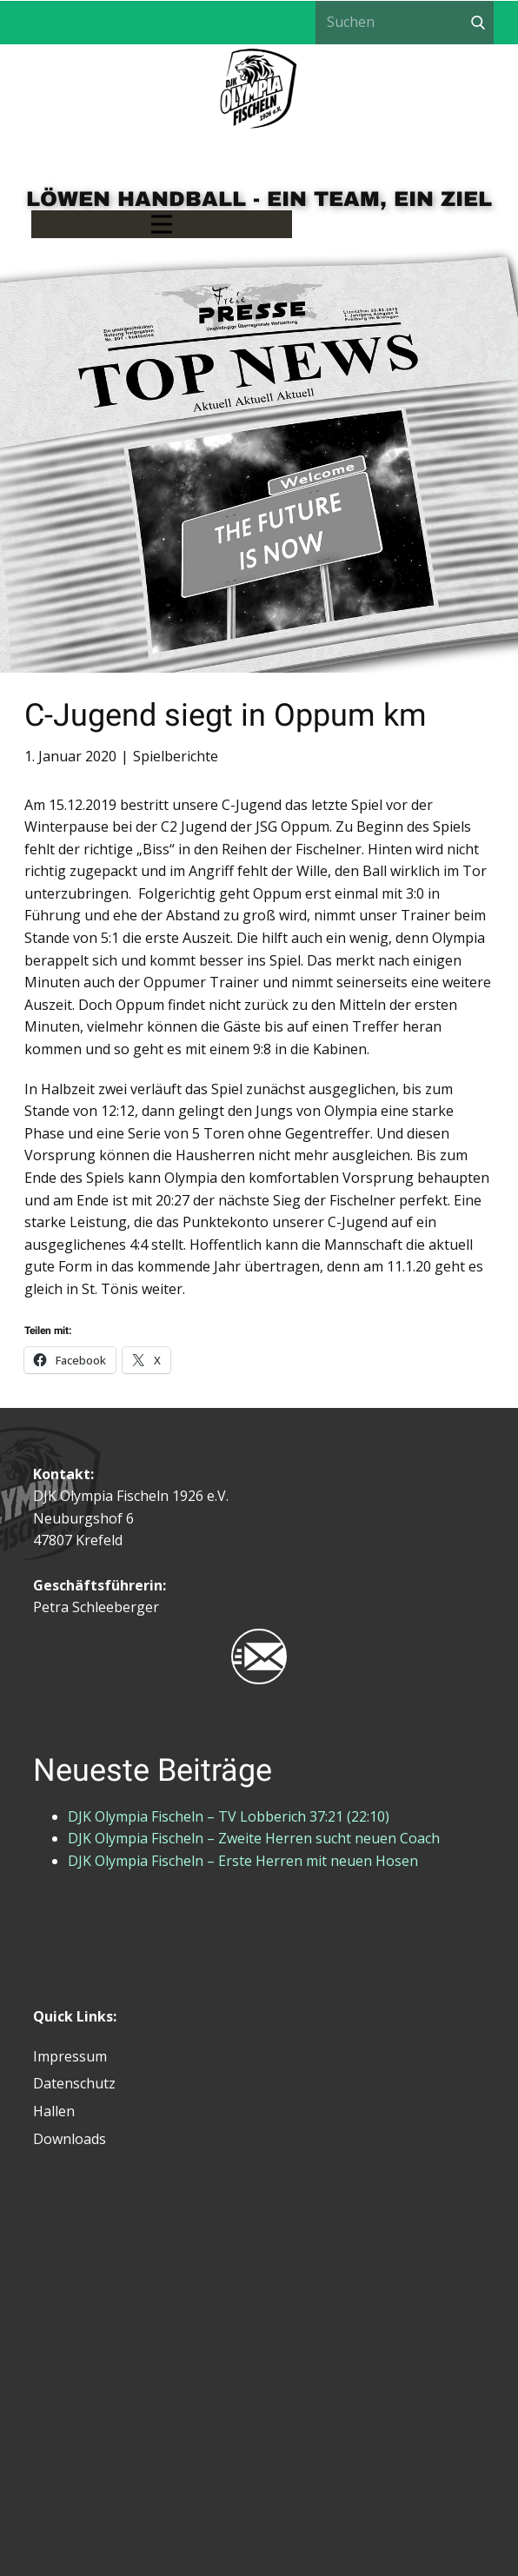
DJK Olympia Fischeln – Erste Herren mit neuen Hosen (243, 1860)
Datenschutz (74, 2083)
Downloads (69, 2138)
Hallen (54, 2111)
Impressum (70, 2056)
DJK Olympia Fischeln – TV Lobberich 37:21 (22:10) (228, 1816)
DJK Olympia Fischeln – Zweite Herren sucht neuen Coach (254, 1838)
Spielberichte (175, 756)
